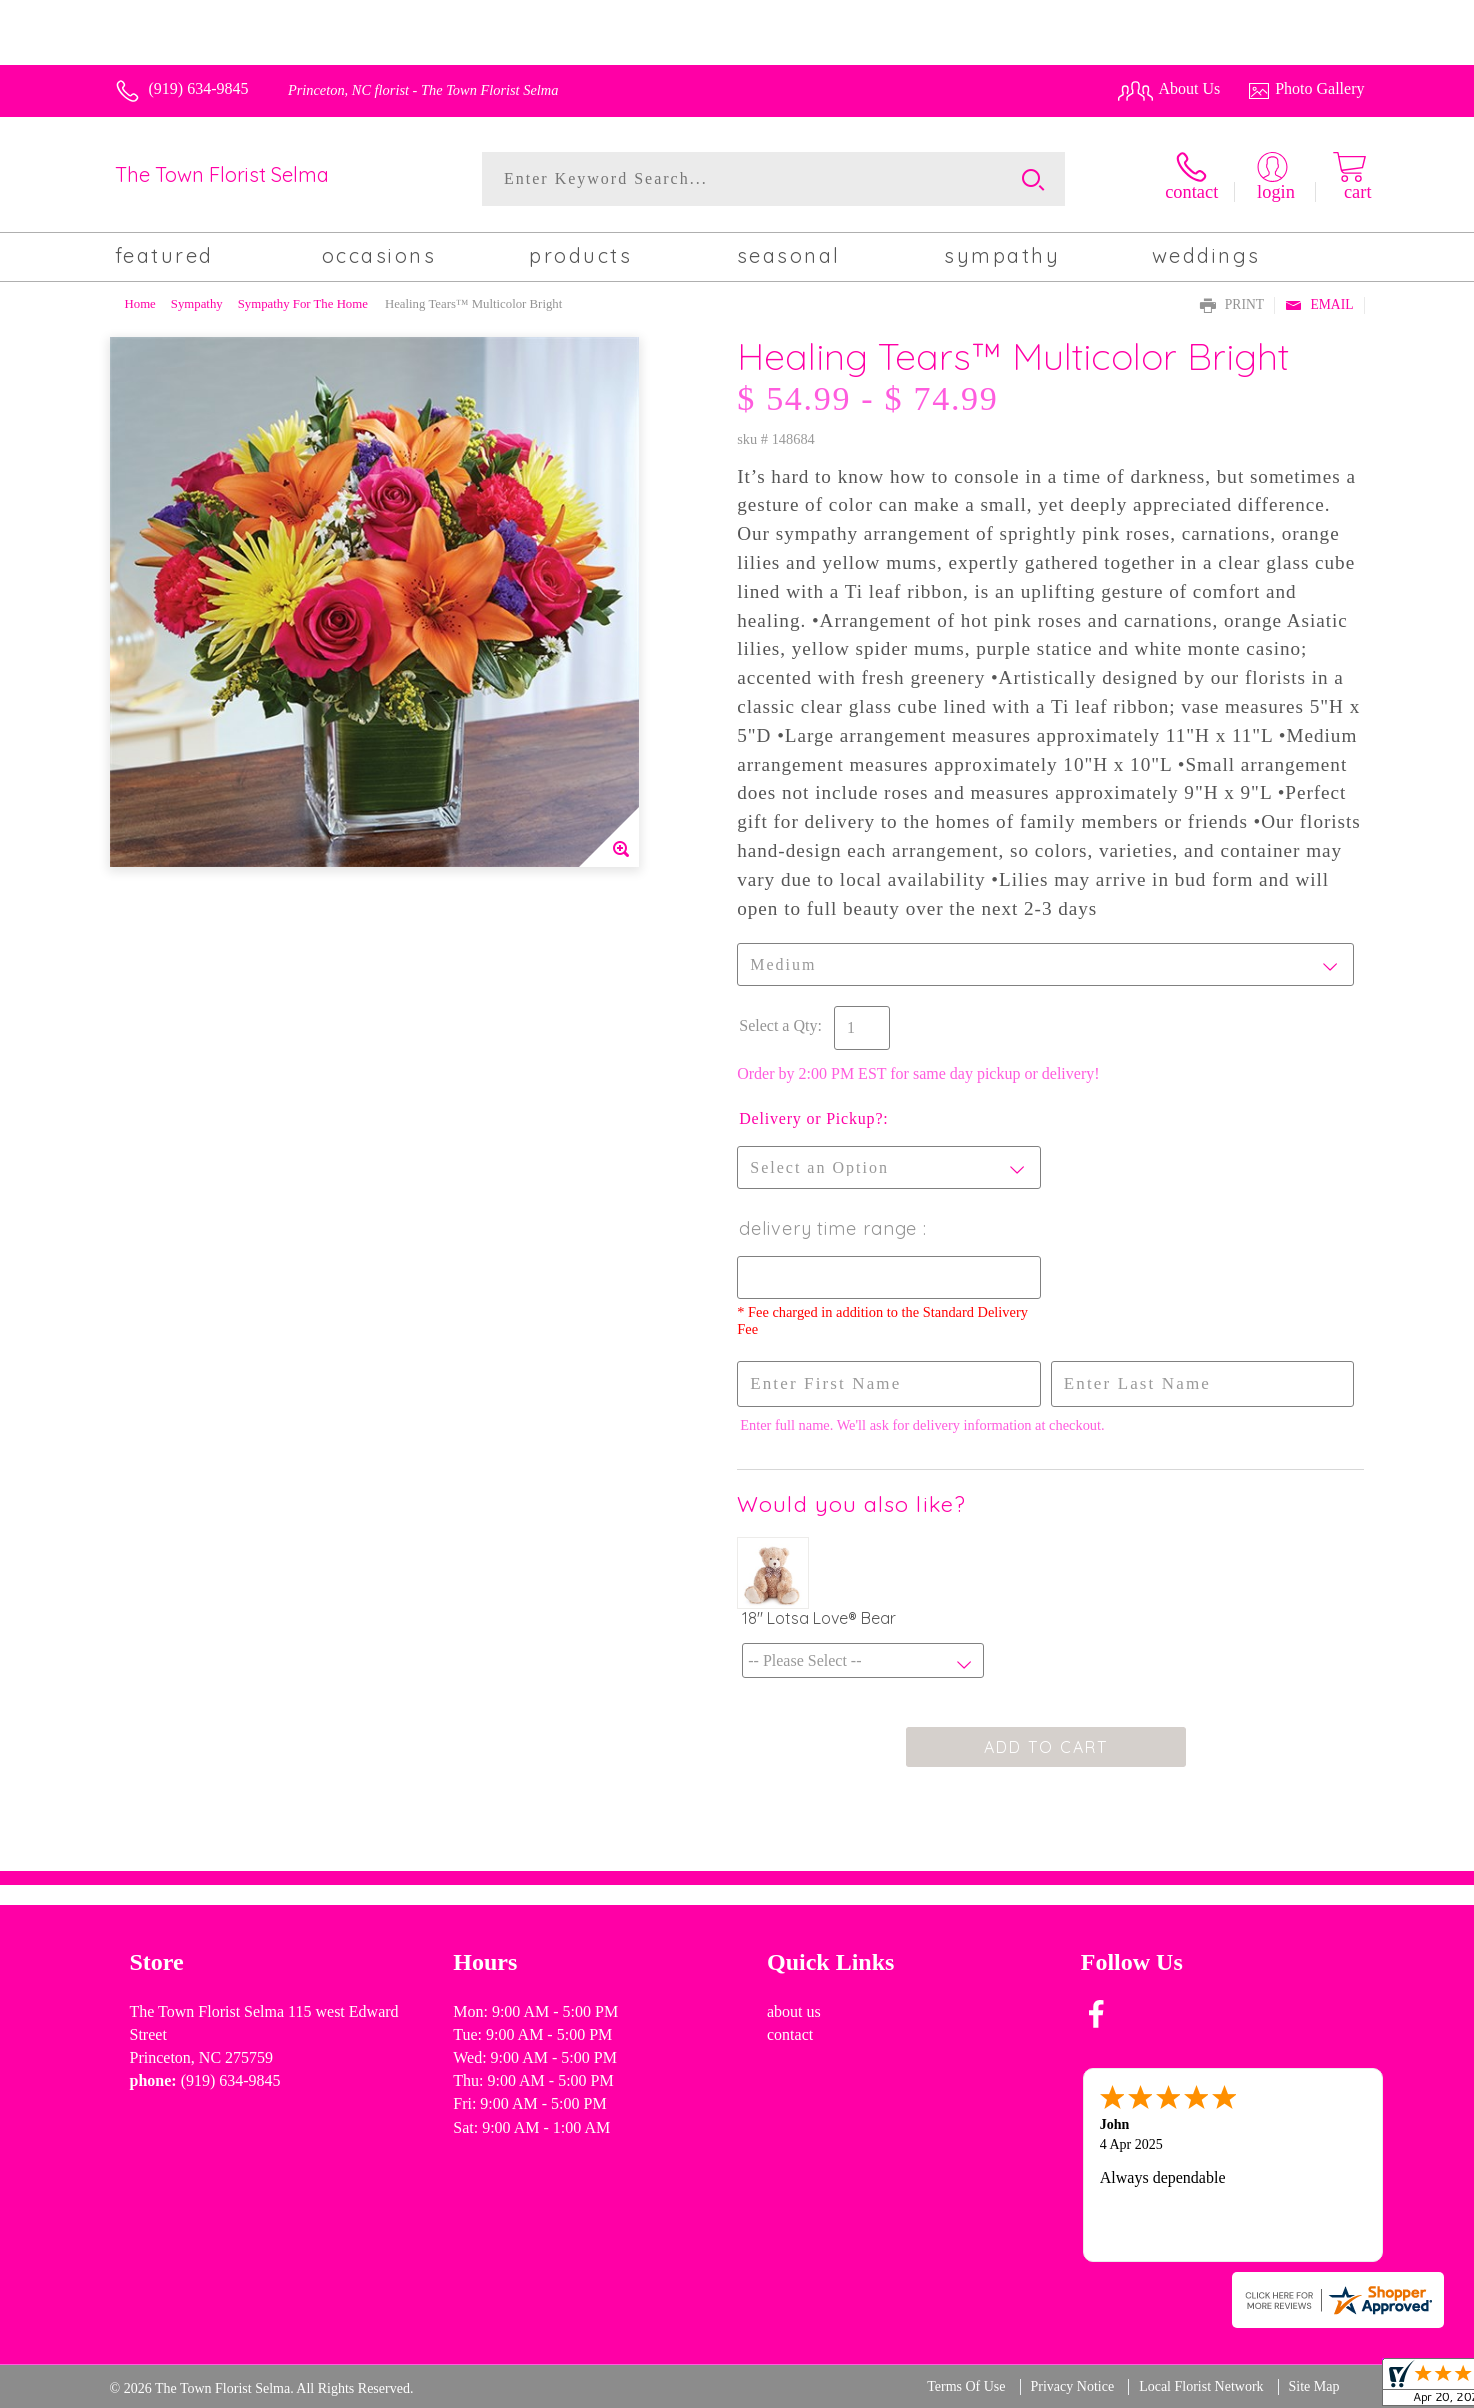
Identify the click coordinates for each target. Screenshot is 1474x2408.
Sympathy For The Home (303, 304)
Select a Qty (778, 1025)
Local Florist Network (1201, 2386)
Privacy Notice (1073, 2386)
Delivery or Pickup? (811, 1118)
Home (140, 304)
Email (1319, 305)
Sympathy (197, 304)
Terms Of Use (966, 2386)
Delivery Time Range (831, 1228)
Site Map (1314, 2386)
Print (1232, 305)
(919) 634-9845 (199, 88)
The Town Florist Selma (222, 174)
